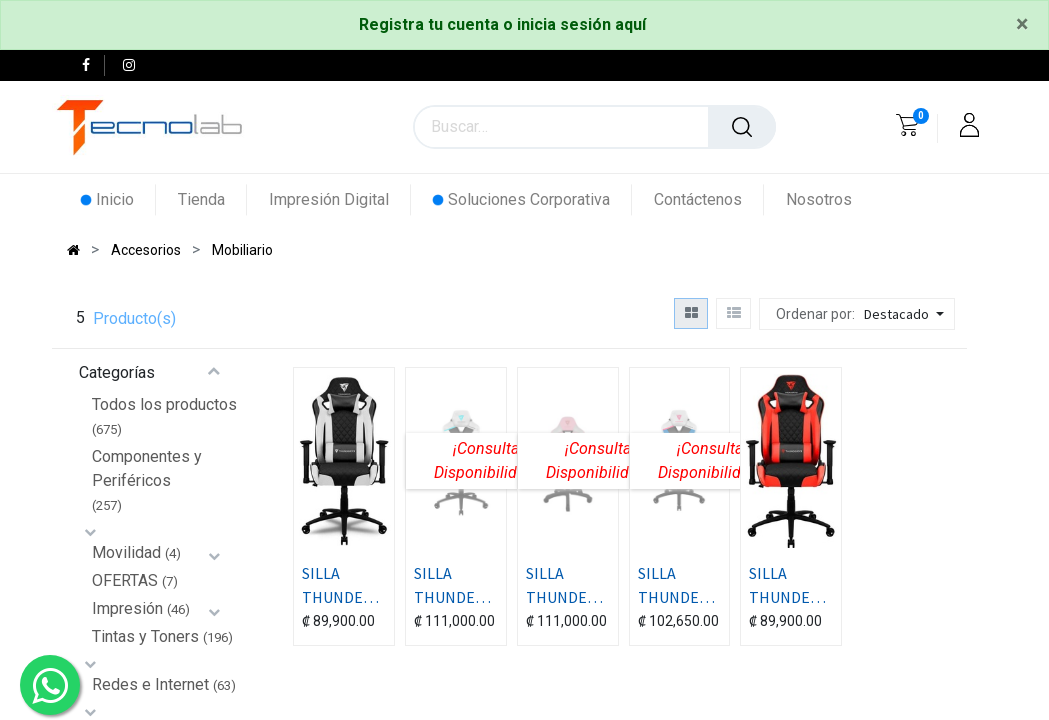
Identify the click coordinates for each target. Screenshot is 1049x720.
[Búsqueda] (742, 127)
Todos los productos (164, 404)
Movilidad (126, 552)
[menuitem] (118, 199)
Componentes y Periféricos (147, 468)
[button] (906, 314)
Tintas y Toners (145, 636)
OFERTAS (125, 580)
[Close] (1022, 25)
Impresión (127, 608)
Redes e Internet (150, 684)
